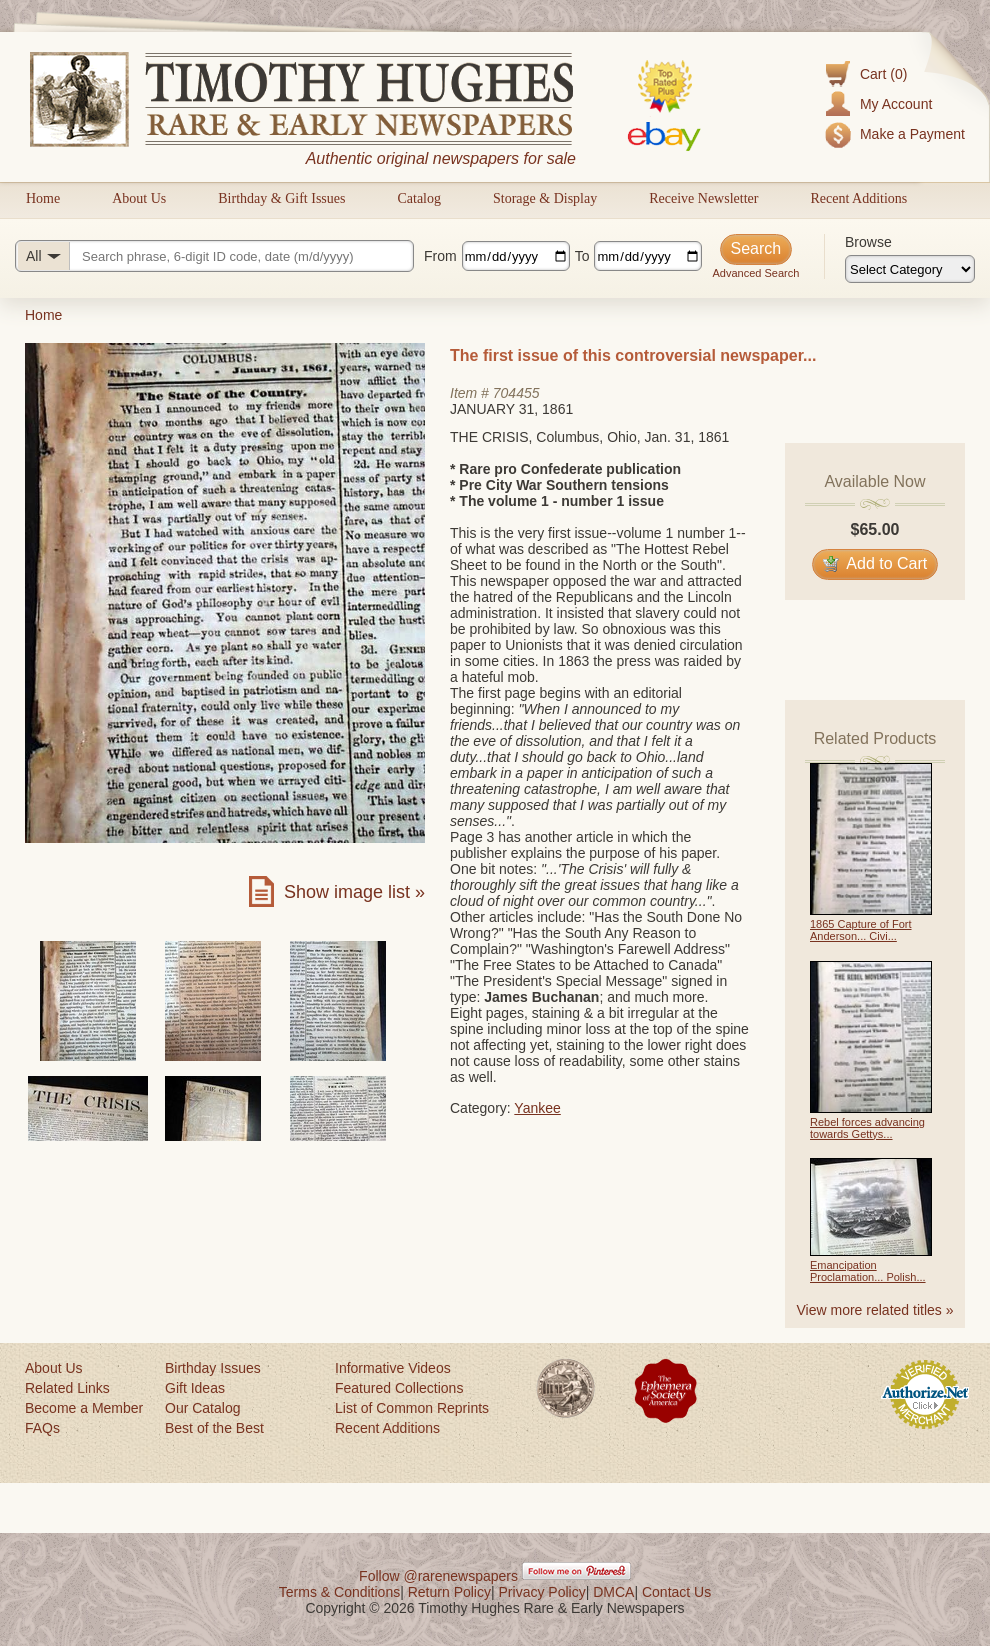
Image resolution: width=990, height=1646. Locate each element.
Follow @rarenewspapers (438, 1576)
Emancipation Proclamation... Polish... (868, 1271)
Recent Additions (858, 198)
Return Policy (449, 1592)
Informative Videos (393, 1368)
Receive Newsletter (703, 198)
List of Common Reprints (412, 1408)
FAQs (42, 1428)
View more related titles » (875, 1310)
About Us (139, 198)
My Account (896, 104)
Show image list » (354, 892)
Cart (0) (883, 74)
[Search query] (214, 256)
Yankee (537, 1108)
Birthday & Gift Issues (281, 198)
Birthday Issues (213, 1368)
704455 (516, 393)
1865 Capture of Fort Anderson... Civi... (861, 930)
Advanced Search (755, 273)
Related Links (67, 1388)
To (582, 256)
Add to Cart (875, 563)
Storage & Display (545, 198)
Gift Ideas (195, 1388)
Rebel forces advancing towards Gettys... (867, 1128)
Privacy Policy (542, 1592)
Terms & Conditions (339, 1592)
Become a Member (84, 1408)
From (440, 256)
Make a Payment (912, 134)
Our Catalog (202, 1408)
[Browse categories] (910, 269)
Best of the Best (214, 1428)
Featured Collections (399, 1388)
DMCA (613, 1592)
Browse (868, 242)
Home (43, 198)
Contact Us (676, 1592)
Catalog (419, 198)
